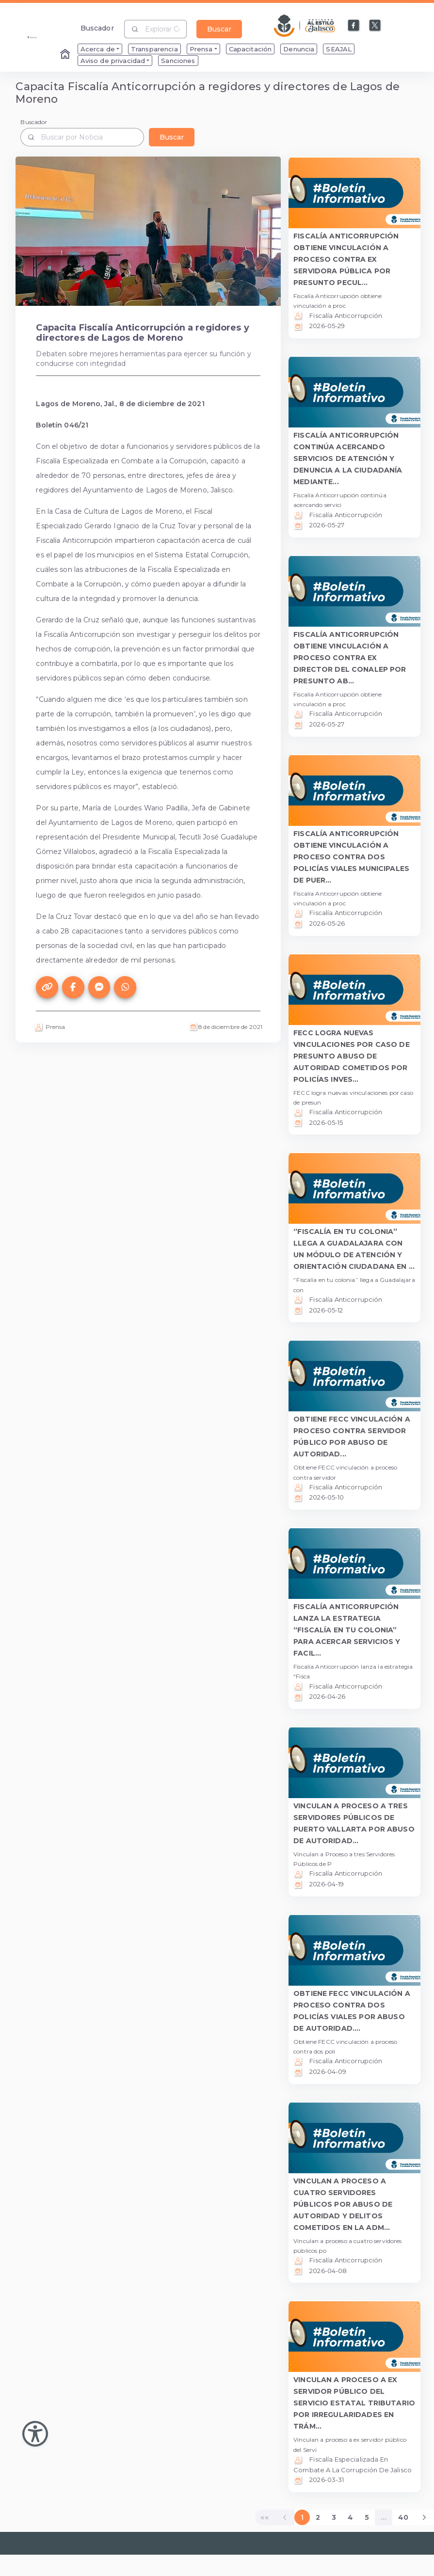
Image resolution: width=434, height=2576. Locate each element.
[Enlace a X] (375, 25)
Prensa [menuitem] (201, 49)
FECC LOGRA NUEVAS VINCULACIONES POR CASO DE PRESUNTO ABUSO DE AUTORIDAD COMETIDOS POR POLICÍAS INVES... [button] (351, 1056)
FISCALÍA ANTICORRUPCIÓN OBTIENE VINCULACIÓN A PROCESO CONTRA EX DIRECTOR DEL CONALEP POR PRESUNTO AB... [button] (349, 657)
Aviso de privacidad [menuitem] (112, 60)
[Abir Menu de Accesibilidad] (35, 2433)
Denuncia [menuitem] (298, 49)
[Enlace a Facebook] (354, 25)
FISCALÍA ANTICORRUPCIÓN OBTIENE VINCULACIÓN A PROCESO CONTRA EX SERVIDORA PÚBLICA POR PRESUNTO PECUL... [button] (346, 259)
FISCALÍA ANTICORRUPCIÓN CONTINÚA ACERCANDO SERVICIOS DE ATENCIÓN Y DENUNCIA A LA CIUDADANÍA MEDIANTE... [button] (347, 458)
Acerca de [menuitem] (97, 49)
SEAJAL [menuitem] (339, 49)
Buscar (219, 29)
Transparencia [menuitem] (154, 49)
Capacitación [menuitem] (250, 49)
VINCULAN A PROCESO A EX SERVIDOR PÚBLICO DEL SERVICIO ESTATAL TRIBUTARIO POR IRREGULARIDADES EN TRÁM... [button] (354, 2403)
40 (403, 2517)
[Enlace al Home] (66, 55)
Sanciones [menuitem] (178, 60)
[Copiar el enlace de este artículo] (47, 987)
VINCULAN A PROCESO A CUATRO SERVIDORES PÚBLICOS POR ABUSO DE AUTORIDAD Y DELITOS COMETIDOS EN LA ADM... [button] (342, 2204)
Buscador (97, 27)
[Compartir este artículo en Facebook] (73, 987)
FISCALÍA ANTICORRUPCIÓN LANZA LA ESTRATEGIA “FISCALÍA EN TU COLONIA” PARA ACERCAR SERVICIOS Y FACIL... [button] (346, 1630)
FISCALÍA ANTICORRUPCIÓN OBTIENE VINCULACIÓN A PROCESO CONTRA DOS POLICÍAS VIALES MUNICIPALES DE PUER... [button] (351, 857)
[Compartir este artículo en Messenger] (99, 987)
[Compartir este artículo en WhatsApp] (125, 987)
